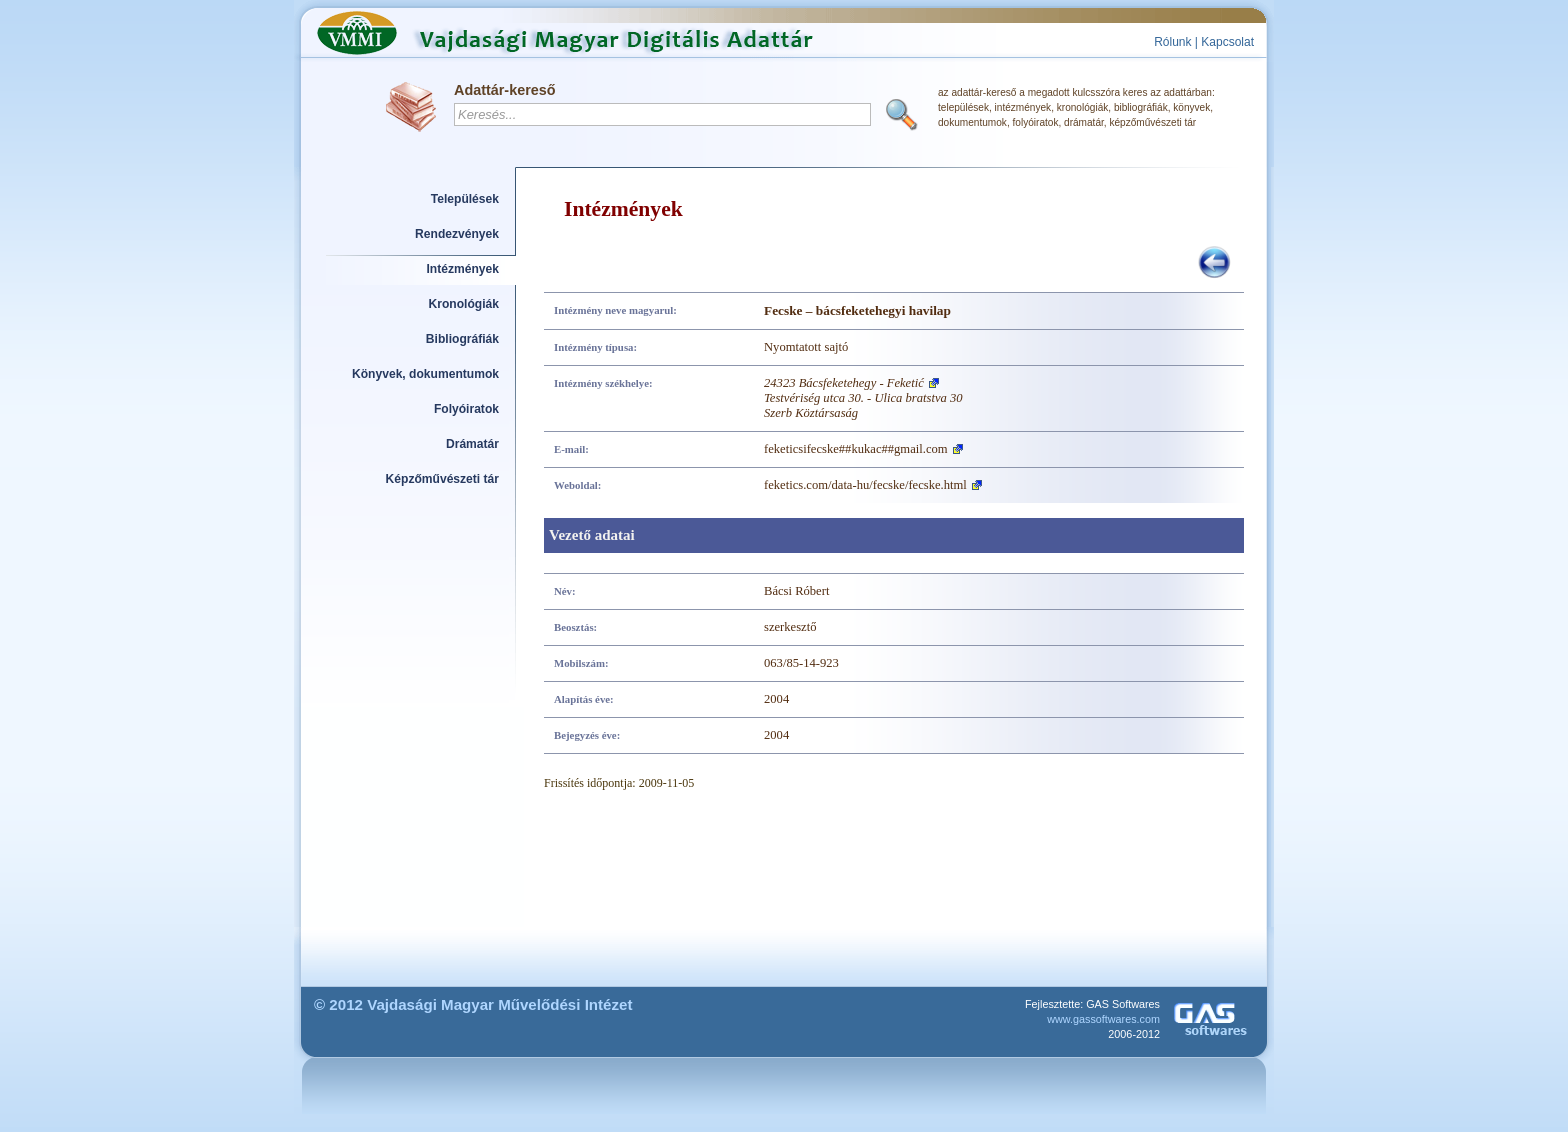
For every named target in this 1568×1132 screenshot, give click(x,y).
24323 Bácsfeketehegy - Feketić (844, 383)
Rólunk (1172, 42)
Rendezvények (457, 234)
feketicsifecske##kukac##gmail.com (856, 449)
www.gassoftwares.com (1103, 1019)
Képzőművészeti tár (442, 479)
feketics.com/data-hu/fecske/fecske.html (865, 485)
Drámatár (472, 444)
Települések (465, 199)
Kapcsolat (1227, 42)
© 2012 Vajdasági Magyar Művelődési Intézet (473, 1004)
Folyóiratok (466, 409)
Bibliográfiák (462, 339)
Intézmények (463, 269)
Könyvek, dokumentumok (425, 374)
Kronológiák (464, 304)
